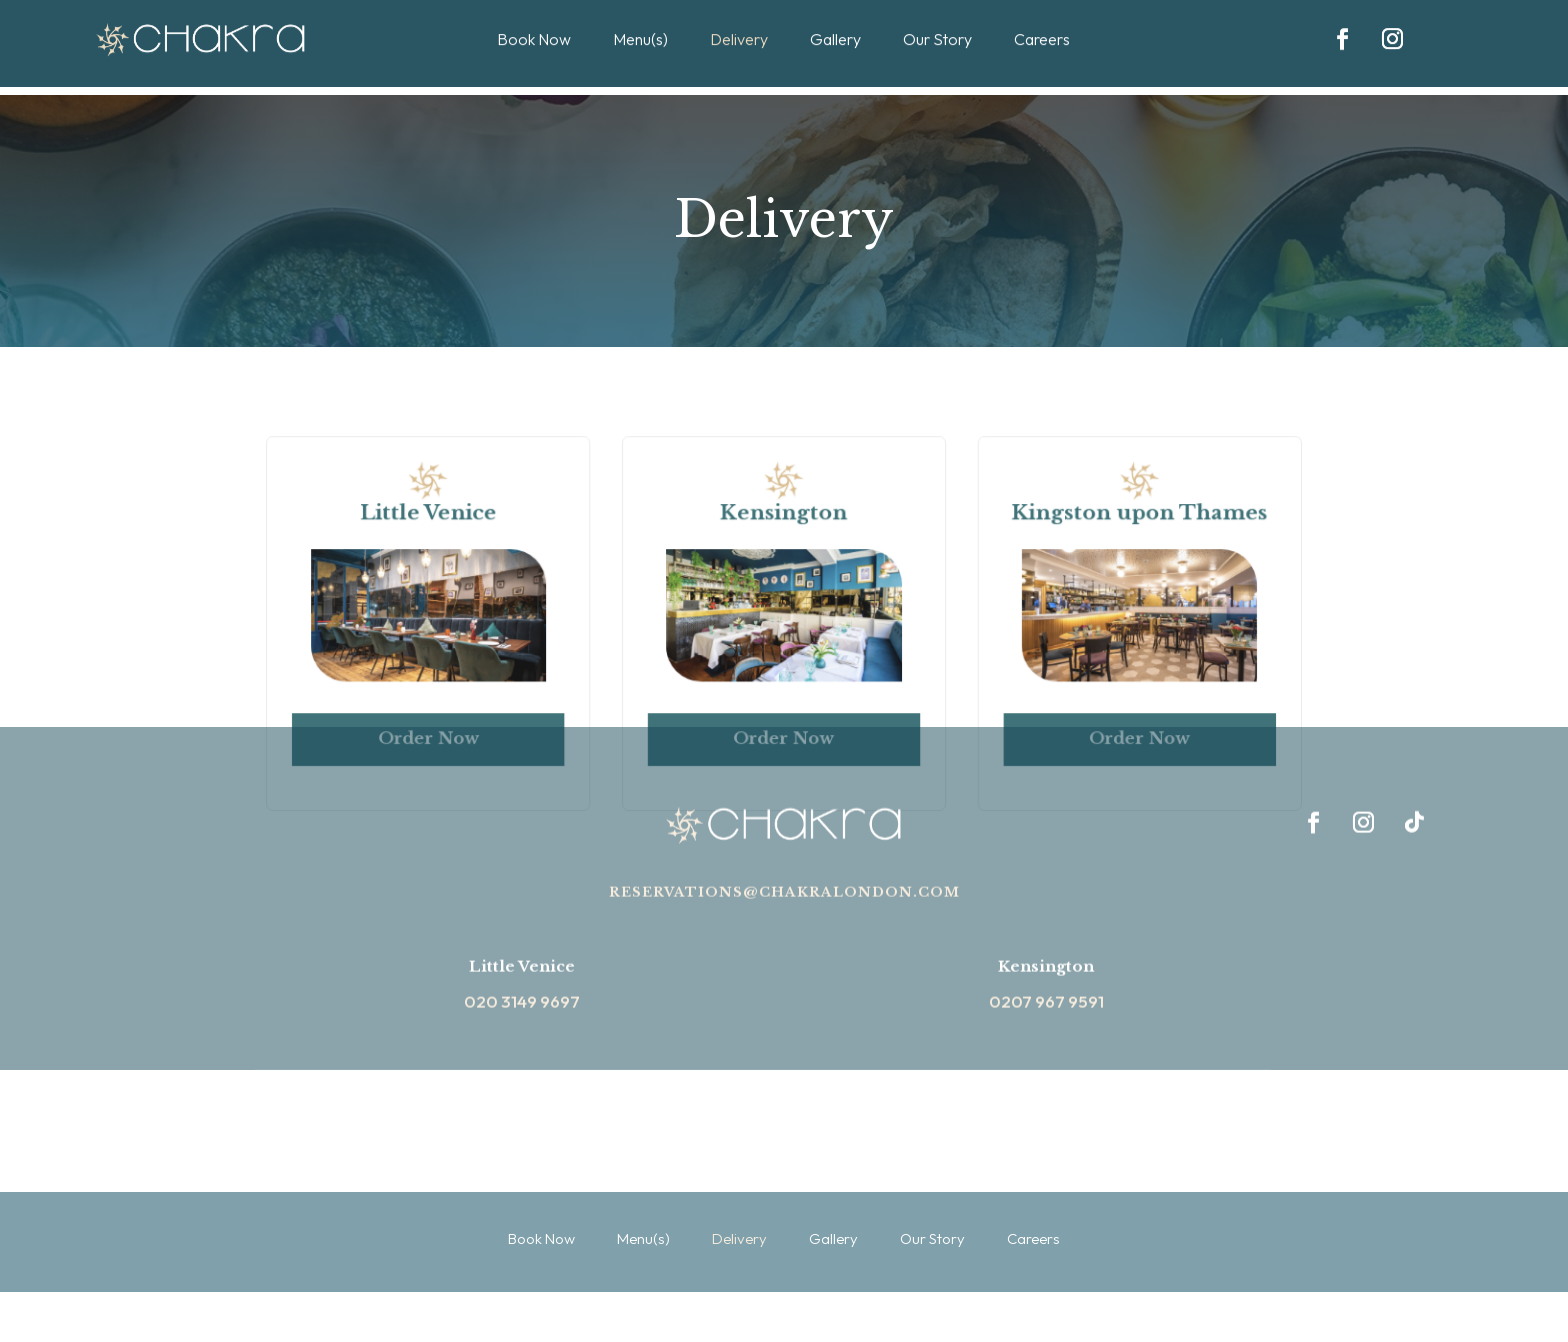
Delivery (739, 17)
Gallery (835, 17)
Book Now (534, 17)
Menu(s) (640, 17)
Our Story (937, 17)
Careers (1042, 17)
